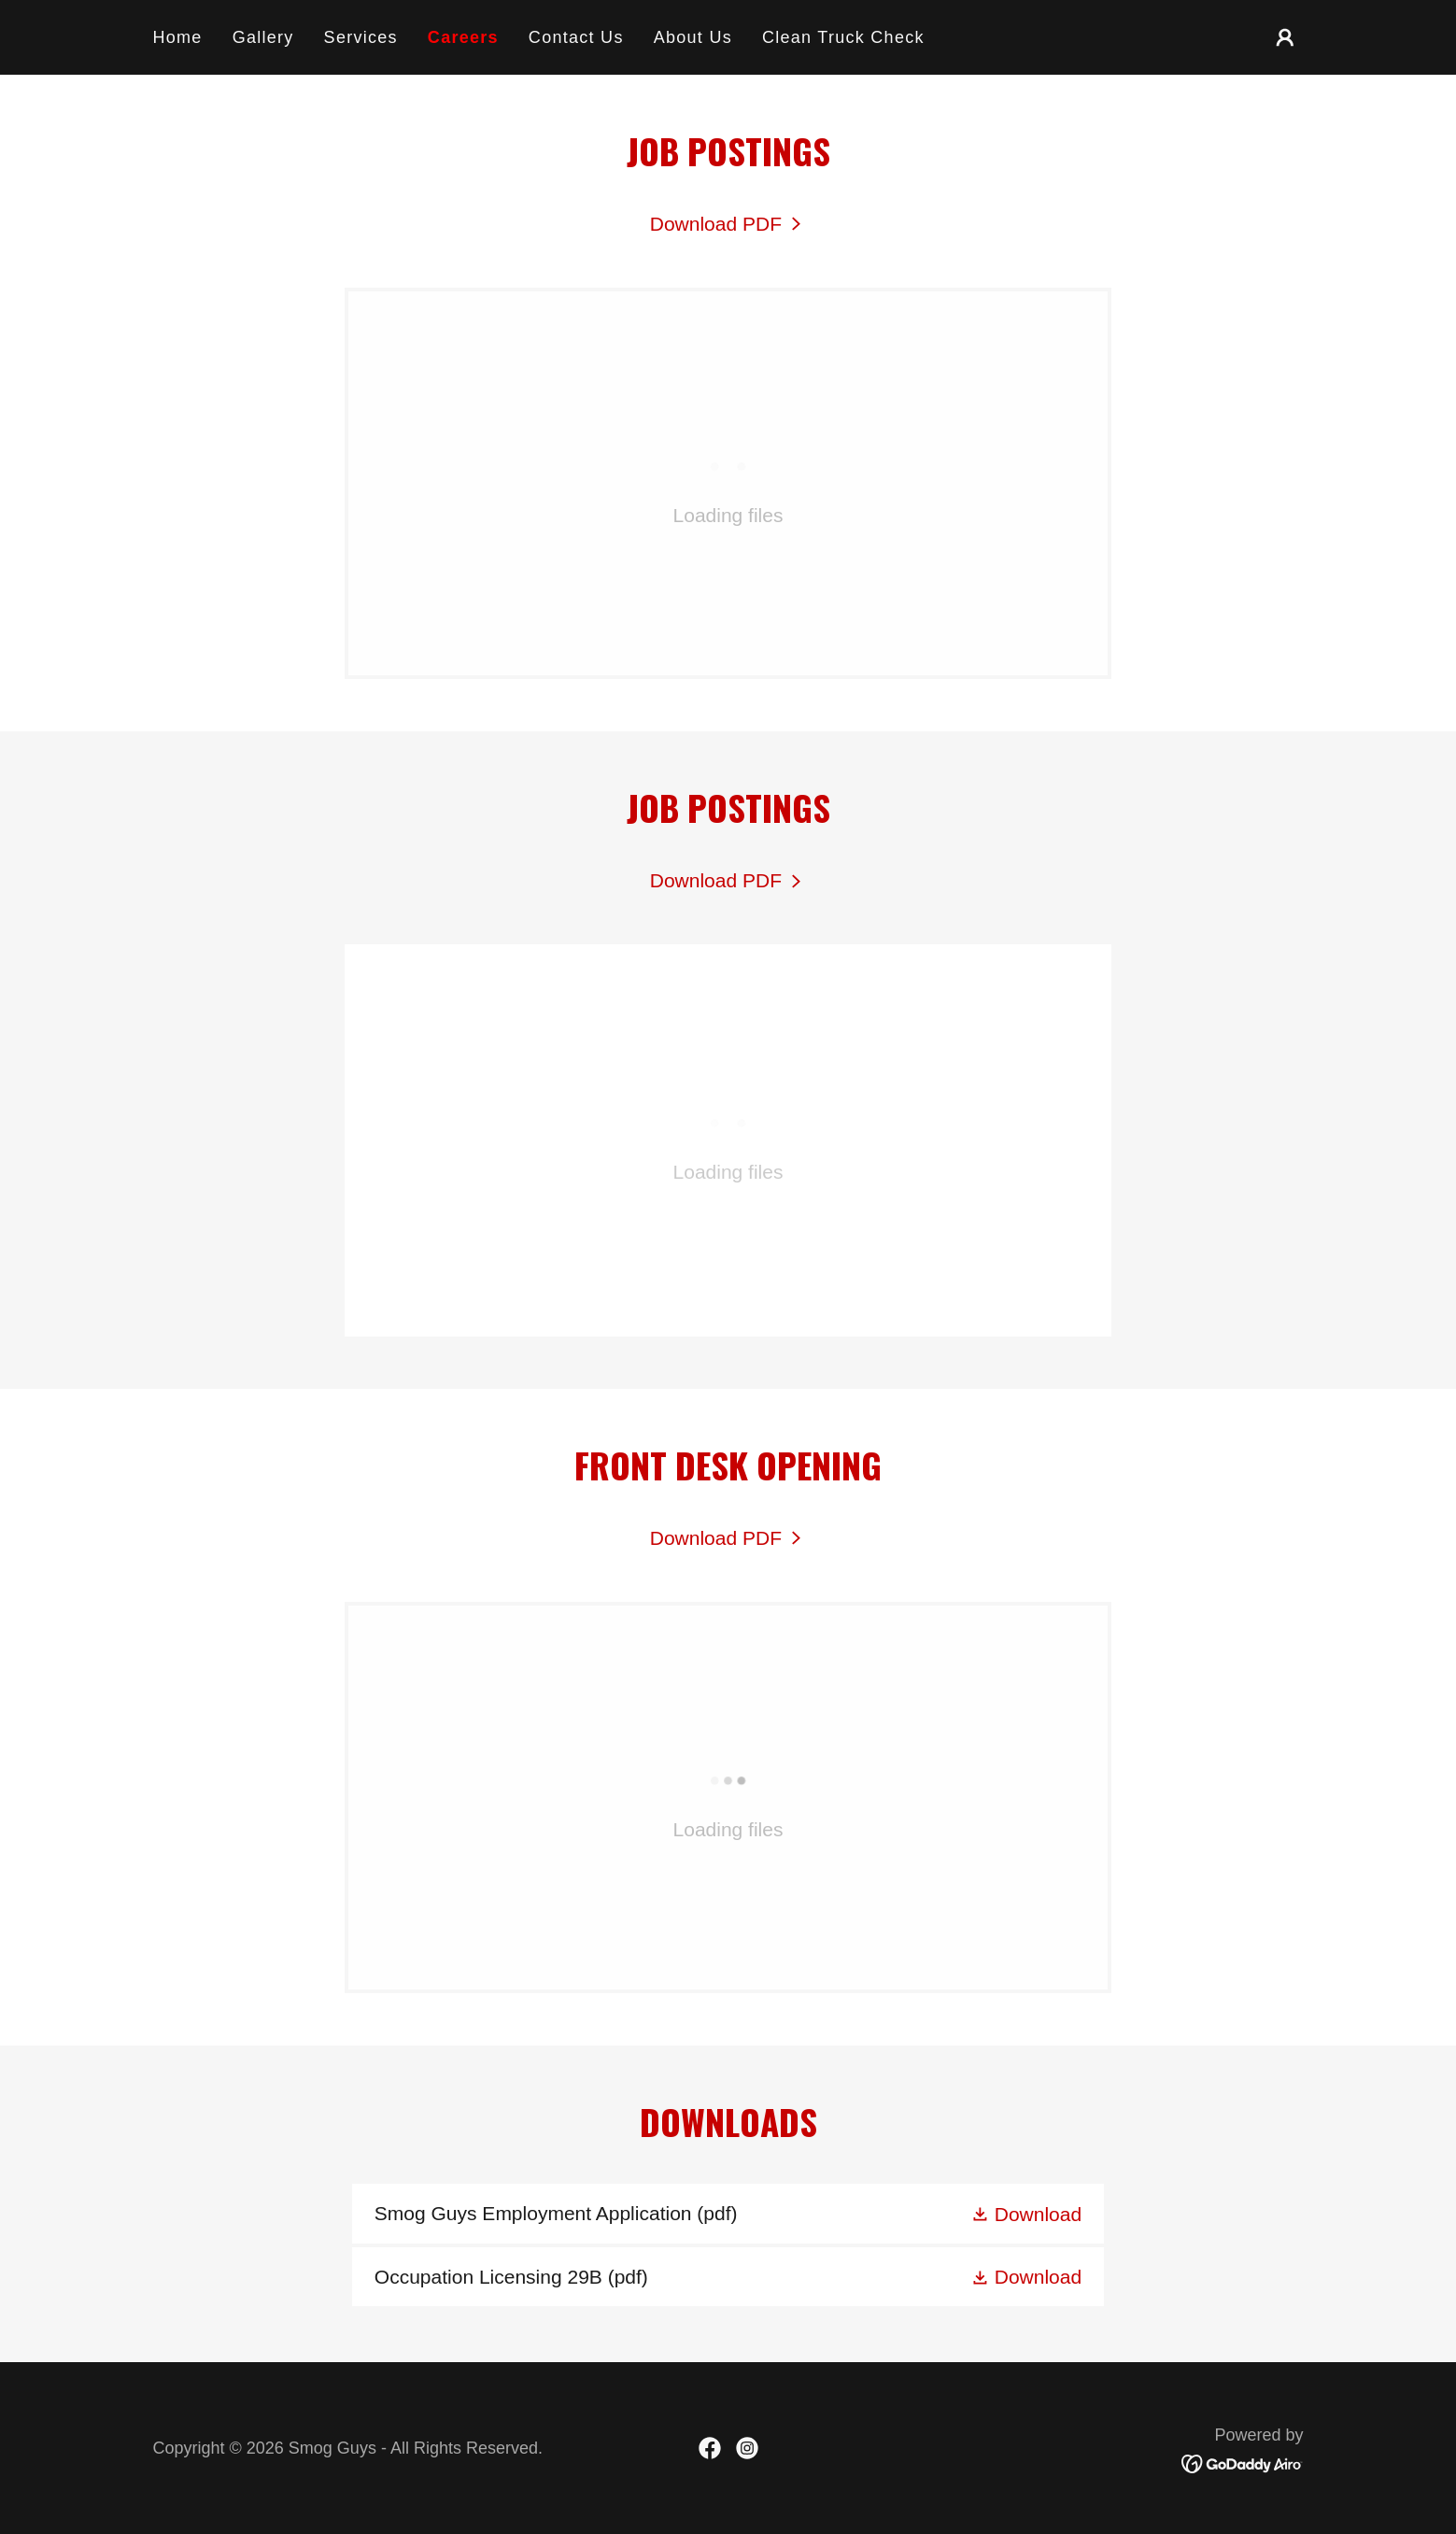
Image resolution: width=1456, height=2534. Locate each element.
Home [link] (178, 37)
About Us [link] (693, 37)
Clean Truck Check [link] (843, 37)
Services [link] (361, 37)
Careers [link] (463, 37)
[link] (728, 224)
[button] (1285, 37)
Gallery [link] (263, 37)
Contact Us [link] (576, 37)
